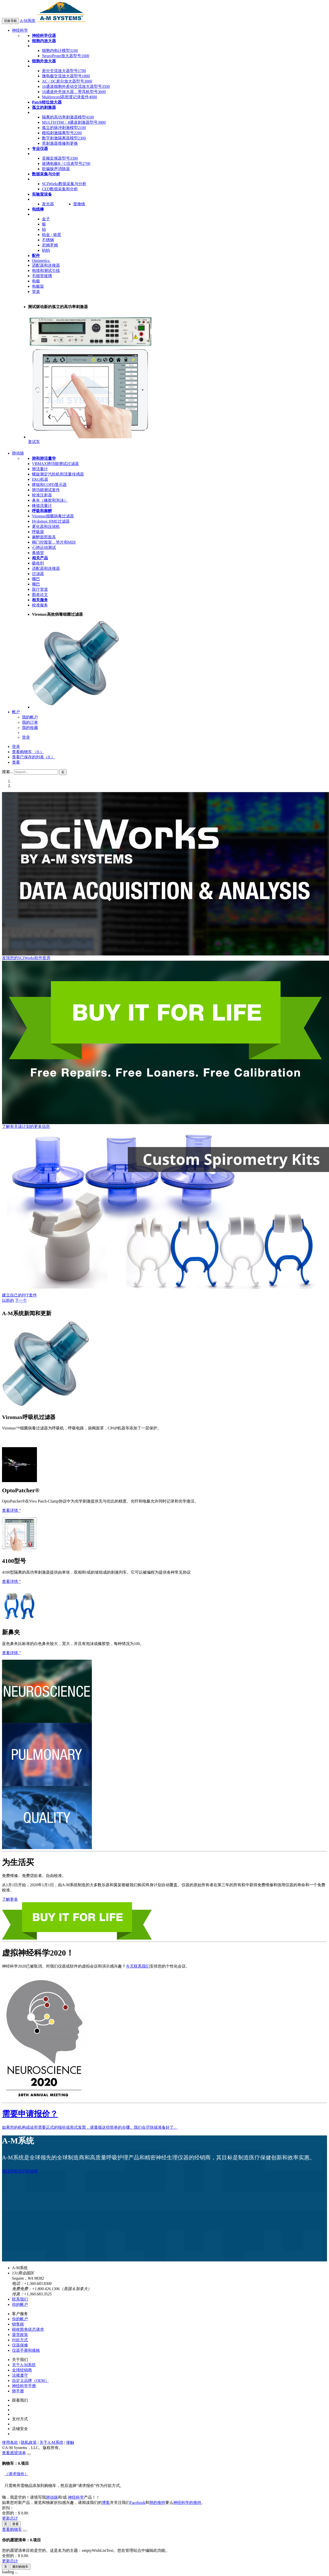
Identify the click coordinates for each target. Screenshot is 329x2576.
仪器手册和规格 (26, 2350)
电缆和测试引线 (46, 270)
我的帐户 (30, 717)
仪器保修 (20, 2345)
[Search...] (36, 772)
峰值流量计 (42, 505)
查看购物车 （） (28, 752)
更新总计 (10, 2518)
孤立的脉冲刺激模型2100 (64, 127)
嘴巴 (36, 579)
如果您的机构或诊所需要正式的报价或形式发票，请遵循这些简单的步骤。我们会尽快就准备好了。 (90, 2127)
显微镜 (79, 204)
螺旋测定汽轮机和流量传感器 (58, 474)
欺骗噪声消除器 (56, 169)
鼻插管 (38, 553)
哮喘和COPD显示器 (49, 484)
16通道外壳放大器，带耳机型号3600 (74, 92)
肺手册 (18, 2391)
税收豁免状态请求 (28, 2329)
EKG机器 (40, 479)
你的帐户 (20, 2304)
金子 (46, 219)
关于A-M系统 (24, 2365)
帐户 (16, 712)
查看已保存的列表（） (33, 757)
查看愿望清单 (14, 2453)
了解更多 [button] (10, 1899)
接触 (70, 2442)
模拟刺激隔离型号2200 (62, 133)
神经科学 (20, 30)
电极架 (38, 286)
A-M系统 (27, 20)
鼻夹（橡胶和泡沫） (50, 500)
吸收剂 (38, 563)
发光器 (48, 204)
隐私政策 (29, 2442)
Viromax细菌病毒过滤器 (53, 516)
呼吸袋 (38, 532)
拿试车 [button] (34, 442)
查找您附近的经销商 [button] (20, 2171)
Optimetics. (41, 260)
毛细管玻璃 (42, 276)
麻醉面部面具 (44, 537)
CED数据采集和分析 (60, 189)
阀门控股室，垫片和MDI (54, 542)
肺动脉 (18, 453)
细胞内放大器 (44, 41)
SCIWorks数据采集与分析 (64, 184)
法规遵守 (20, 2375)
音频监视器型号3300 (60, 158)
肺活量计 (40, 469)
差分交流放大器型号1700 (64, 71)
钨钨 (46, 250)
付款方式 (20, 2340)
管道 (36, 291)
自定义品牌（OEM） (30, 2380)
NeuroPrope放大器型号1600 (65, 56)
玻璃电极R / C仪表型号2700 (66, 163)
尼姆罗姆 (50, 245)
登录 (26, 737)
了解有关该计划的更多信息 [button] (26, 1126)
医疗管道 (40, 589)
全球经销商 (22, 2370)
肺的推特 (157, 2502)
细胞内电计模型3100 (60, 50)
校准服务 (40, 605)
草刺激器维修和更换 (60, 143)
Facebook (137, 2502)
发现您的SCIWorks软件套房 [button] (26, 958)
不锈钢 (48, 240)
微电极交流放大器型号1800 (66, 76)
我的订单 (30, 722)
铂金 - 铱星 (51, 235)
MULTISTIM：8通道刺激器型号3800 (74, 122)
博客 (106, 2502)
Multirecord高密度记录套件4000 (69, 97)
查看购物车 (12, 2529)
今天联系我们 (138, 1966)
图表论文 (40, 594)
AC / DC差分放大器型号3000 (67, 81)
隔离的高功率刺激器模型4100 (68, 117)
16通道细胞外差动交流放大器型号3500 (76, 86)
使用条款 (10, 2442)
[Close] (29, 2454)
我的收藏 (30, 727)
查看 (16, 762)
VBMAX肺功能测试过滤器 (55, 464)
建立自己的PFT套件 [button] (19, 1295)
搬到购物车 (20, 2567)
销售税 (18, 2324)
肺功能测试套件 (46, 490)
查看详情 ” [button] (11, 1510)
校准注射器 (42, 495)
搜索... (7, 772)
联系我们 (20, 2299)
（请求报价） (16, 2474)
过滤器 (38, 574)
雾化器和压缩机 (46, 526)
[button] (8, 1300)
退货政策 (20, 2335)
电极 (36, 281)
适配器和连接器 (46, 265)
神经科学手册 (24, 2386)
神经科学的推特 (187, 2502)
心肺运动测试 (44, 547)
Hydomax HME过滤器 (51, 521)
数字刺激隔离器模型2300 (64, 138)
